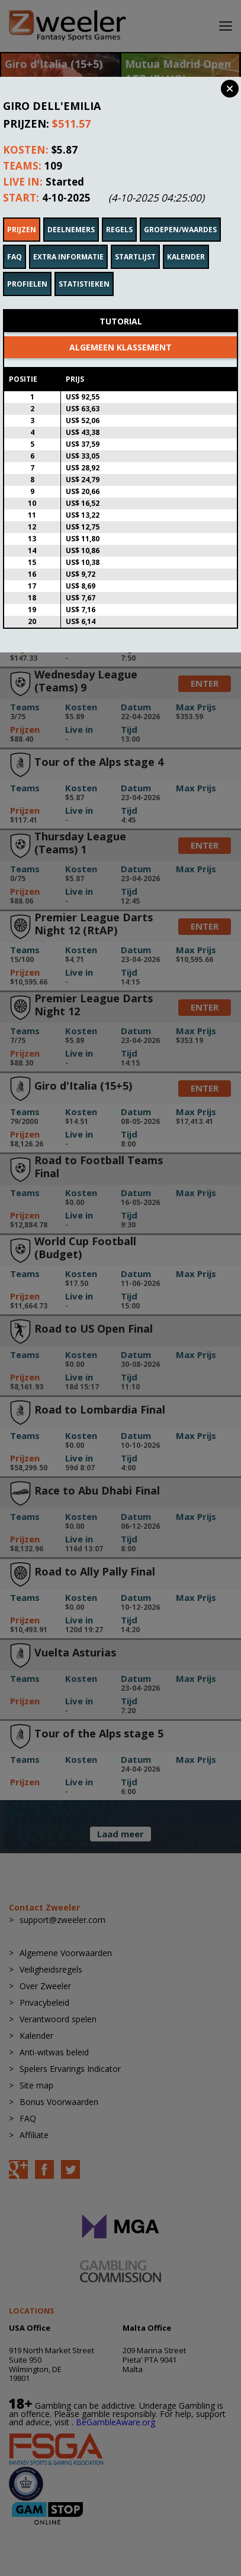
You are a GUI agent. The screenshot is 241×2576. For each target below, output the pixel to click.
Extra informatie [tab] (68, 241)
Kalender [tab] (186, 241)
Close (230, 89)
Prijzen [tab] (21, 214)
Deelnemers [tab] (71, 214)
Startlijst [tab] (135, 241)
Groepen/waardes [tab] (180, 214)
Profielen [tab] (27, 268)
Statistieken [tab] (84, 268)
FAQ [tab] (14, 241)
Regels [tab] (119, 214)
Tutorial (120, 305)
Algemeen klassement (120, 331)
